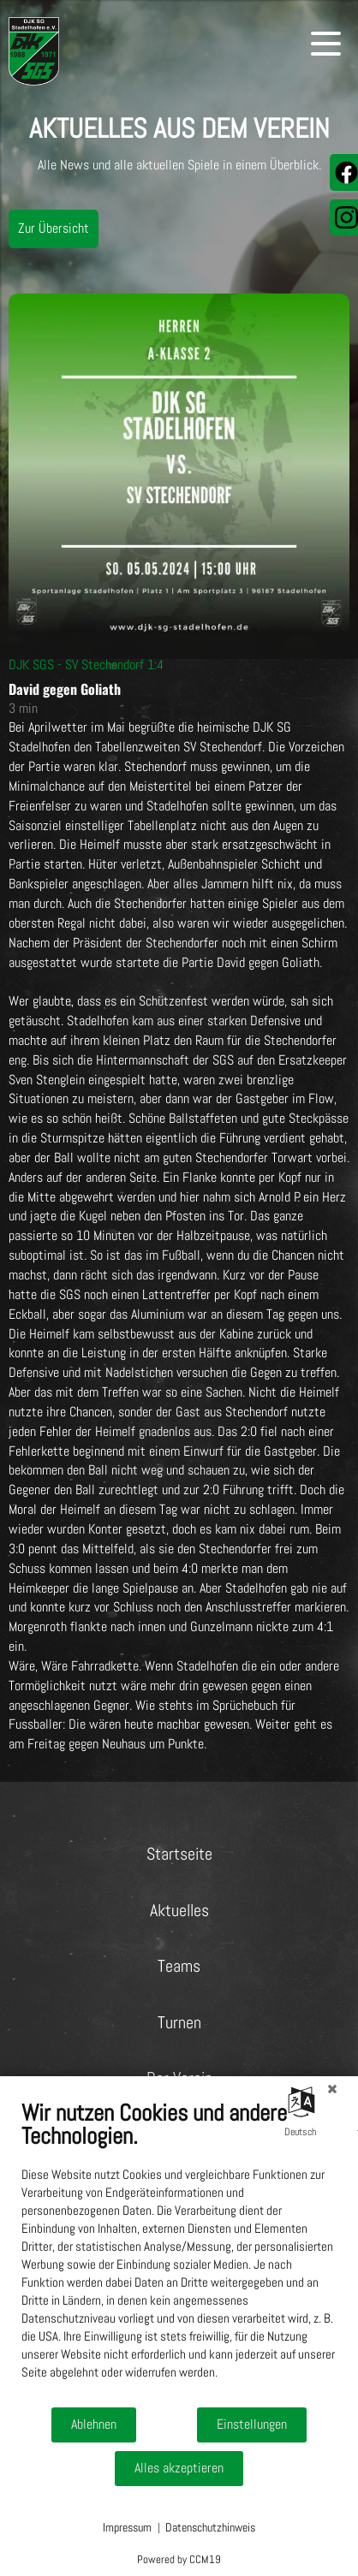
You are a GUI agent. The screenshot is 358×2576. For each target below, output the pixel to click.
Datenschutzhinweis (210, 2527)
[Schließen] (332, 2089)
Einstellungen (252, 2424)
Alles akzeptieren (179, 2468)
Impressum (127, 2527)
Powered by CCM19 (179, 2559)
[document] (179, 2252)
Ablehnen (93, 2424)
